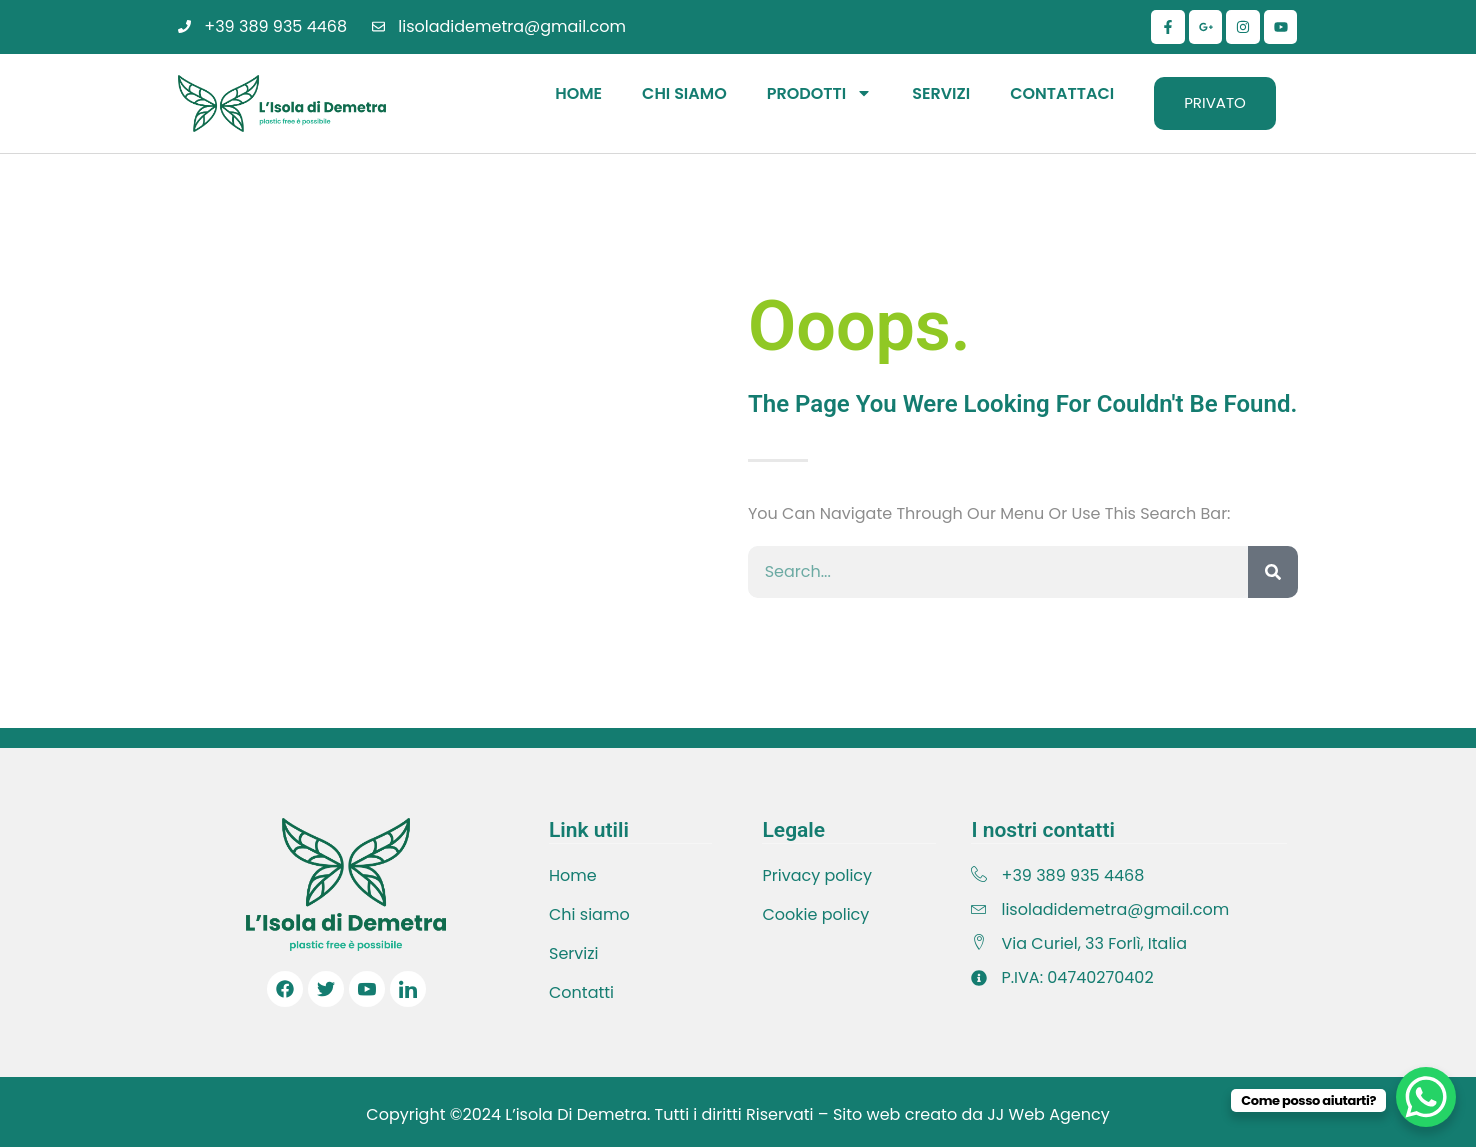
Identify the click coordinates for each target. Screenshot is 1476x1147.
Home (578, 93)
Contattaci (1062, 93)
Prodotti (820, 93)
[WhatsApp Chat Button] (1426, 1097)
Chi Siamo (684, 93)
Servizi (941, 93)
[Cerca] (1273, 572)
